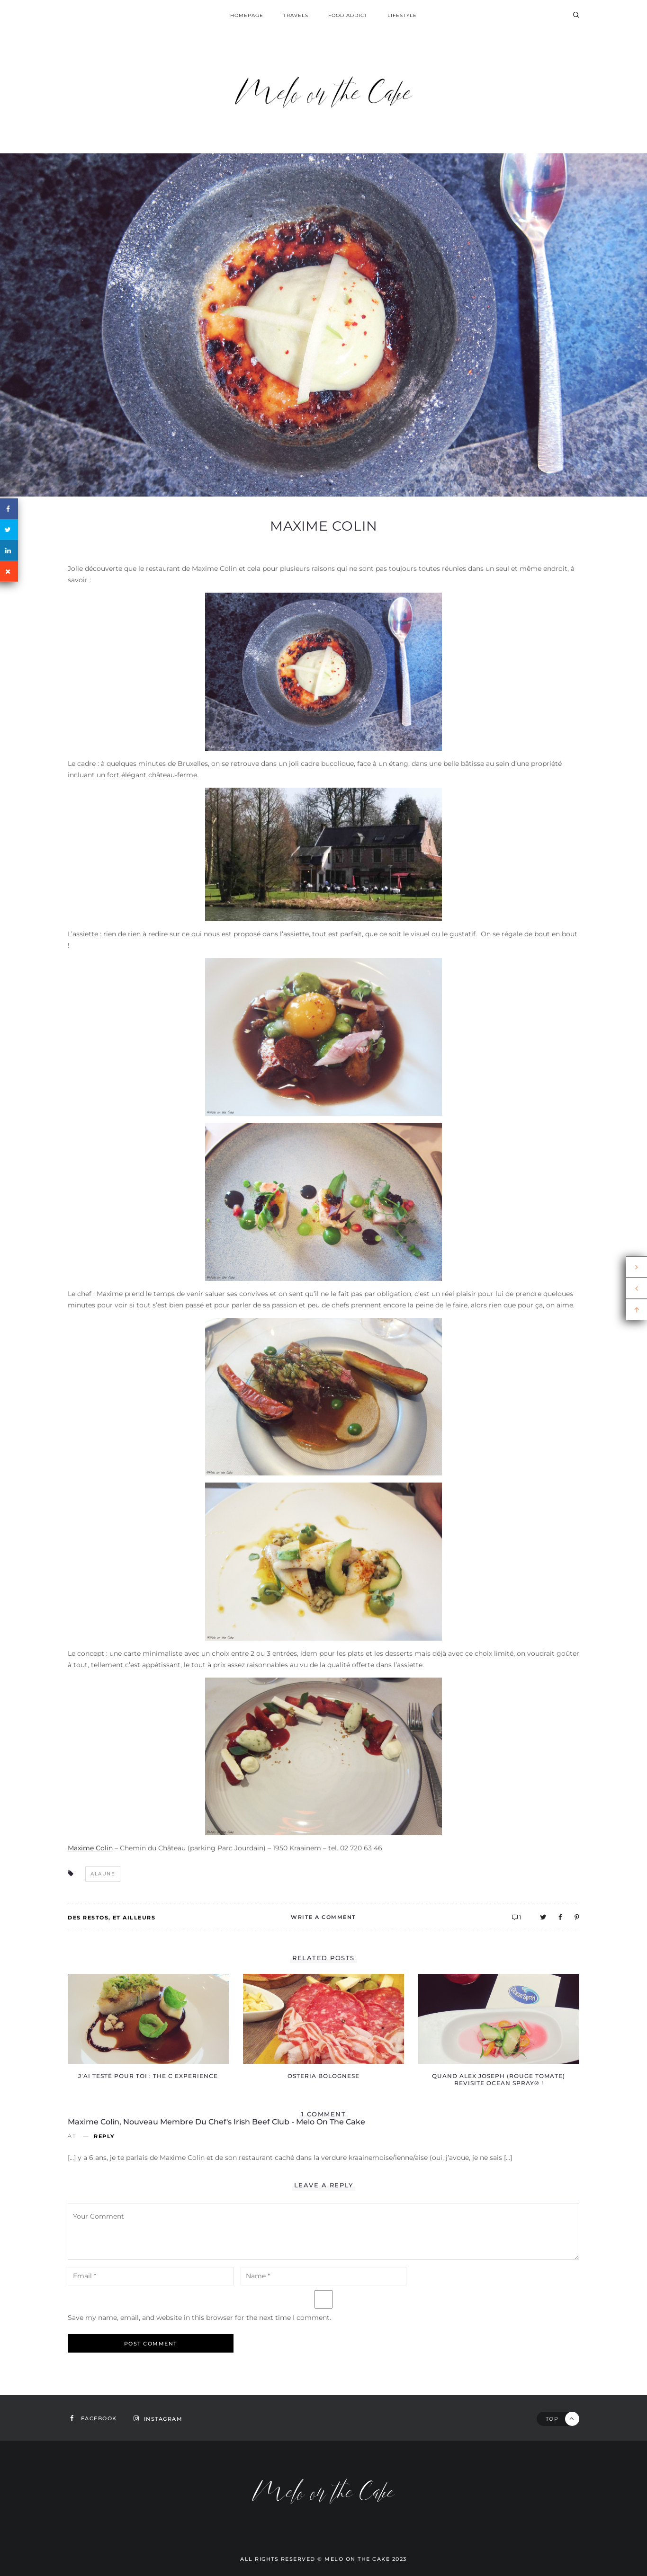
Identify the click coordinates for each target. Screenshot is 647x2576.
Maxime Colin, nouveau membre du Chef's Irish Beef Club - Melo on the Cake (216, 2121)
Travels (295, 15)
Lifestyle (402, 15)
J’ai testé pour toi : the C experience (148, 2075)
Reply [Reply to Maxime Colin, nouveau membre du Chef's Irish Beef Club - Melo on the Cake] (104, 2136)
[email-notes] (151, 2276)
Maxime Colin (323, 526)
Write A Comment (323, 1917)
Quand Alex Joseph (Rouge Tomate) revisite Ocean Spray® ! (498, 2079)
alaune (102, 1874)
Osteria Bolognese (323, 2075)
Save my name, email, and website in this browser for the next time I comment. (199, 2317)
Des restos (88, 1917)
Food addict (348, 15)
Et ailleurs (134, 1917)
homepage (246, 15)
